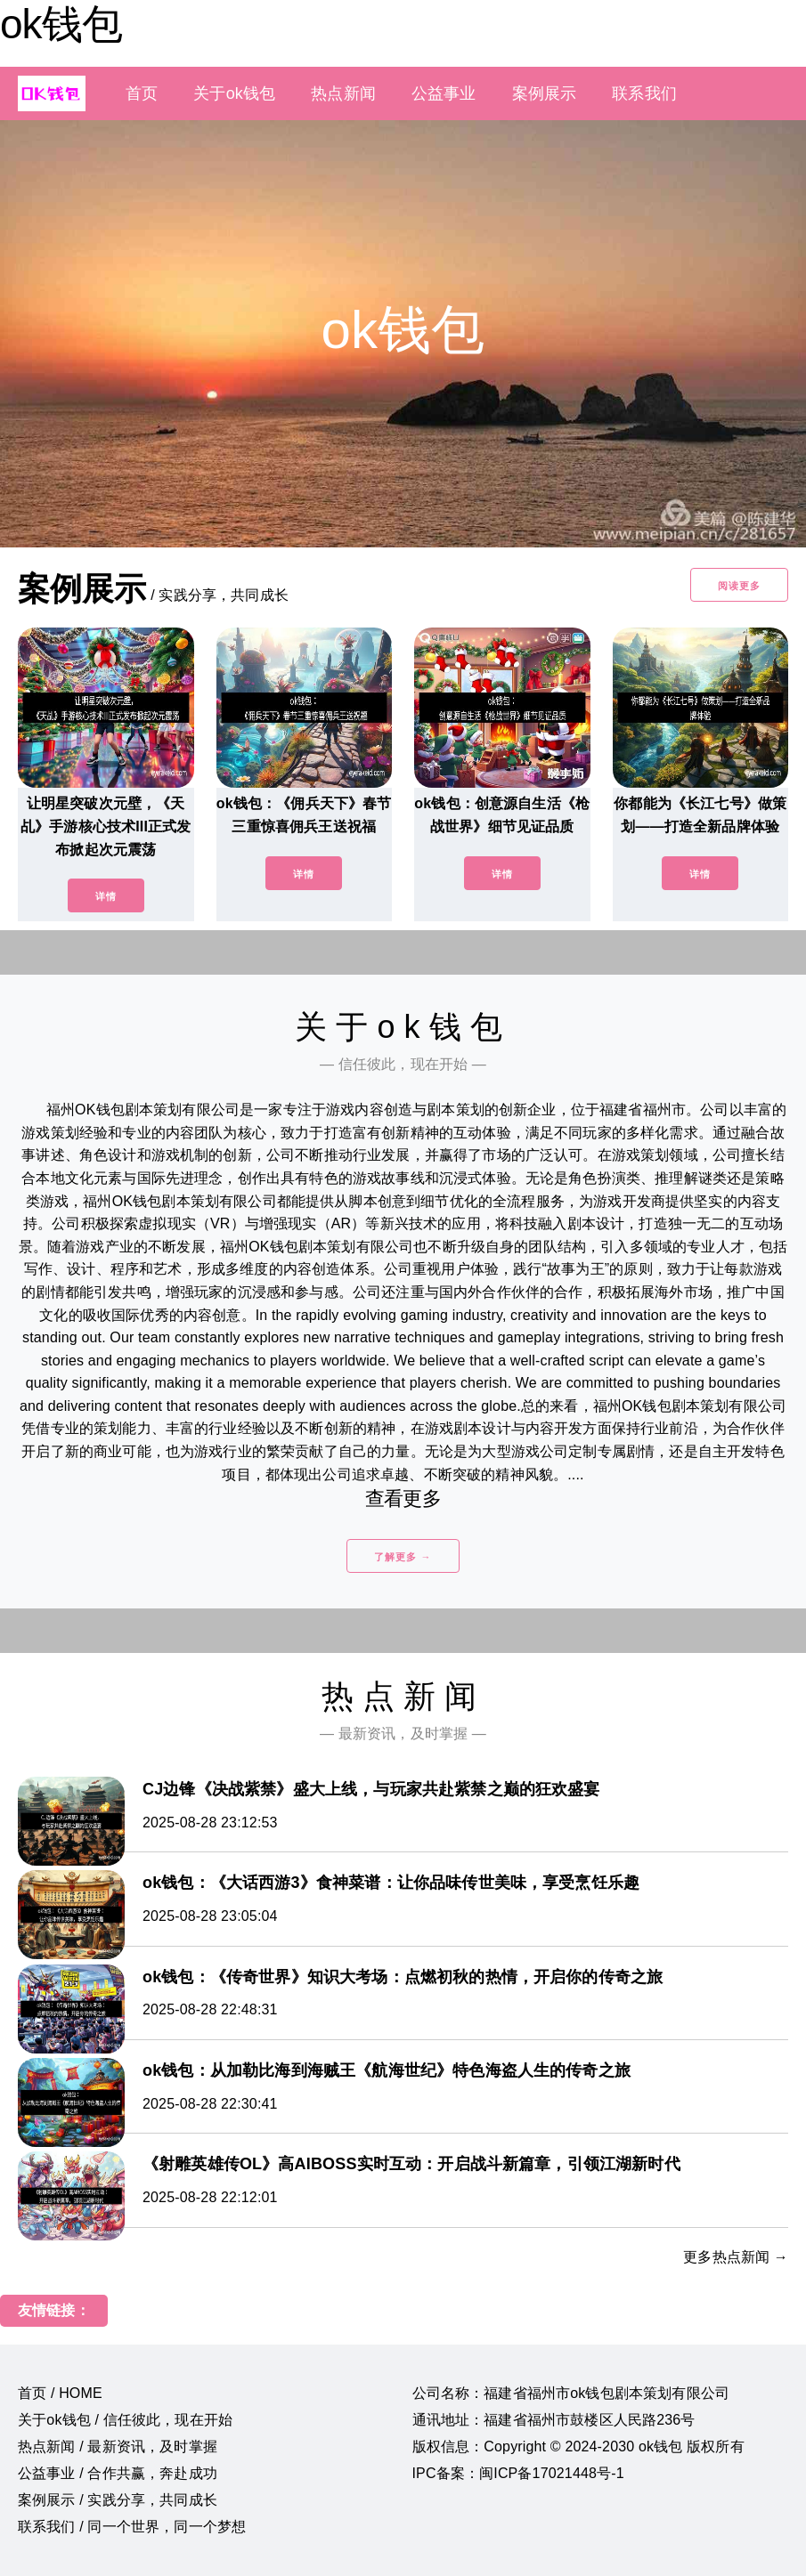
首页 (142, 93)
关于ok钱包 (234, 93)
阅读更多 (739, 585)
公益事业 (443, 93)
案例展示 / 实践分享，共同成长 (117, 2499)
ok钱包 (61, 24)
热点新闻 (343, 93)
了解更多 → (402, 1556)
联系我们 (644, 93)
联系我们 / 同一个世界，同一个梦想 (132, 2526)
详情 (106, 896)
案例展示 (544, 93)
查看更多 (403, 1498)
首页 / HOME (60, 2393)
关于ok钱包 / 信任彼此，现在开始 (125, 2419)
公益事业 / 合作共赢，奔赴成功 (117, 2473)
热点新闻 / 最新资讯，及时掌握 (117, 2446)
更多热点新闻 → (735, 2256)
